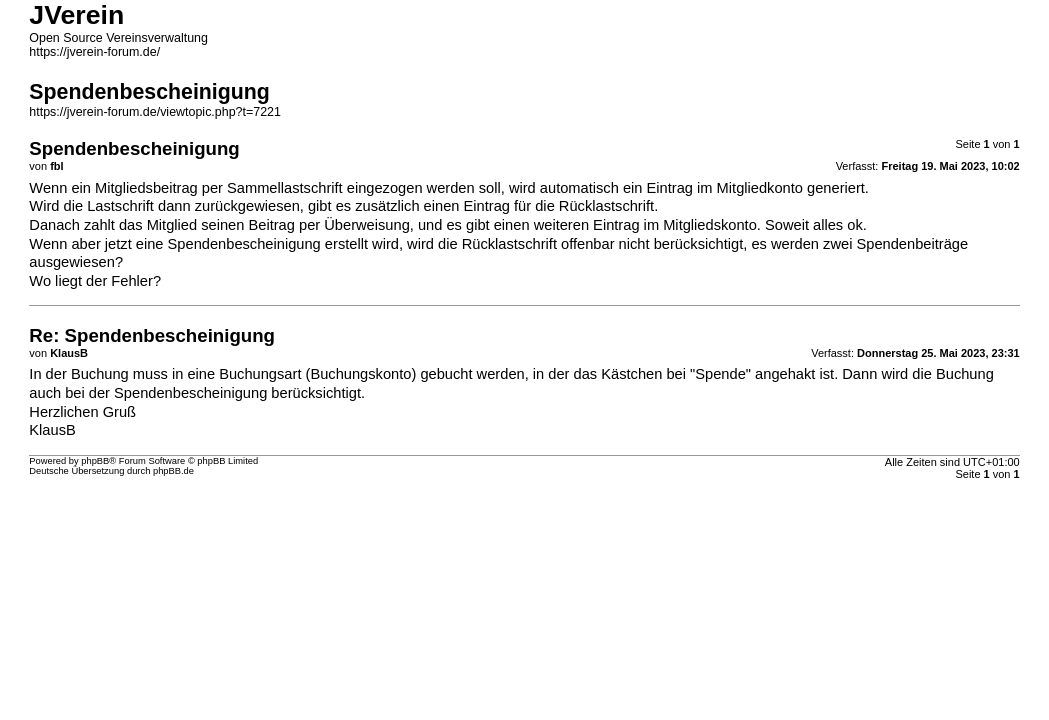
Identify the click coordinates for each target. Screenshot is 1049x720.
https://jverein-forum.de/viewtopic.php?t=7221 (155, 112)
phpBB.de (173, 471)
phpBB (95, 461)
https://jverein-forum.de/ (94, 52)
